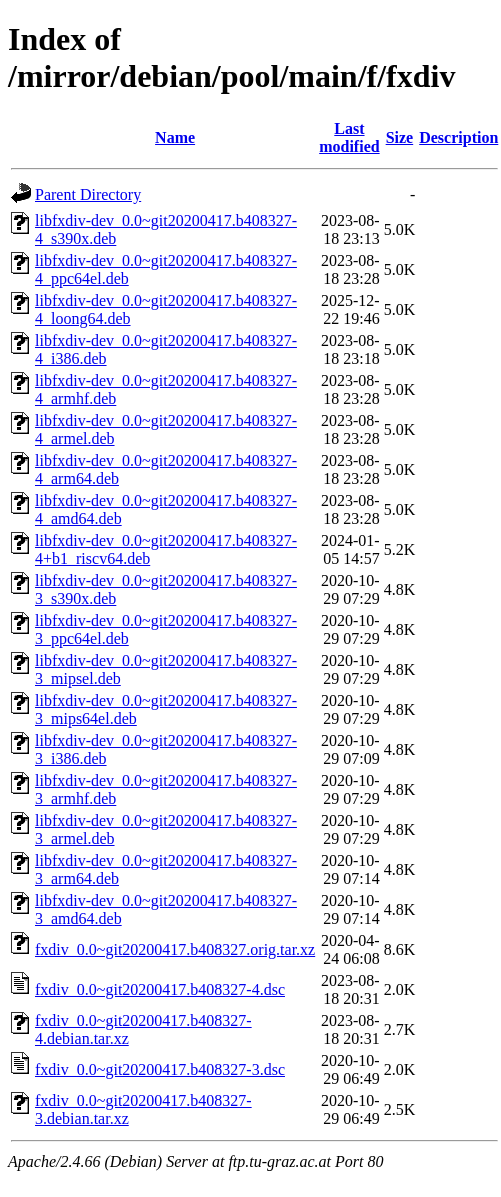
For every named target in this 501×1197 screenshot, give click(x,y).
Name (175, 137)
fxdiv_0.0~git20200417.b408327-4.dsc (160, 989)
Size (400, 137)
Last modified (349, 137)
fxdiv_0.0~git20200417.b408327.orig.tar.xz (175, 949)
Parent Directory (88, 194)
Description (458, 137)
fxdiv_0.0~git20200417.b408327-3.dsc (160, 1069)
